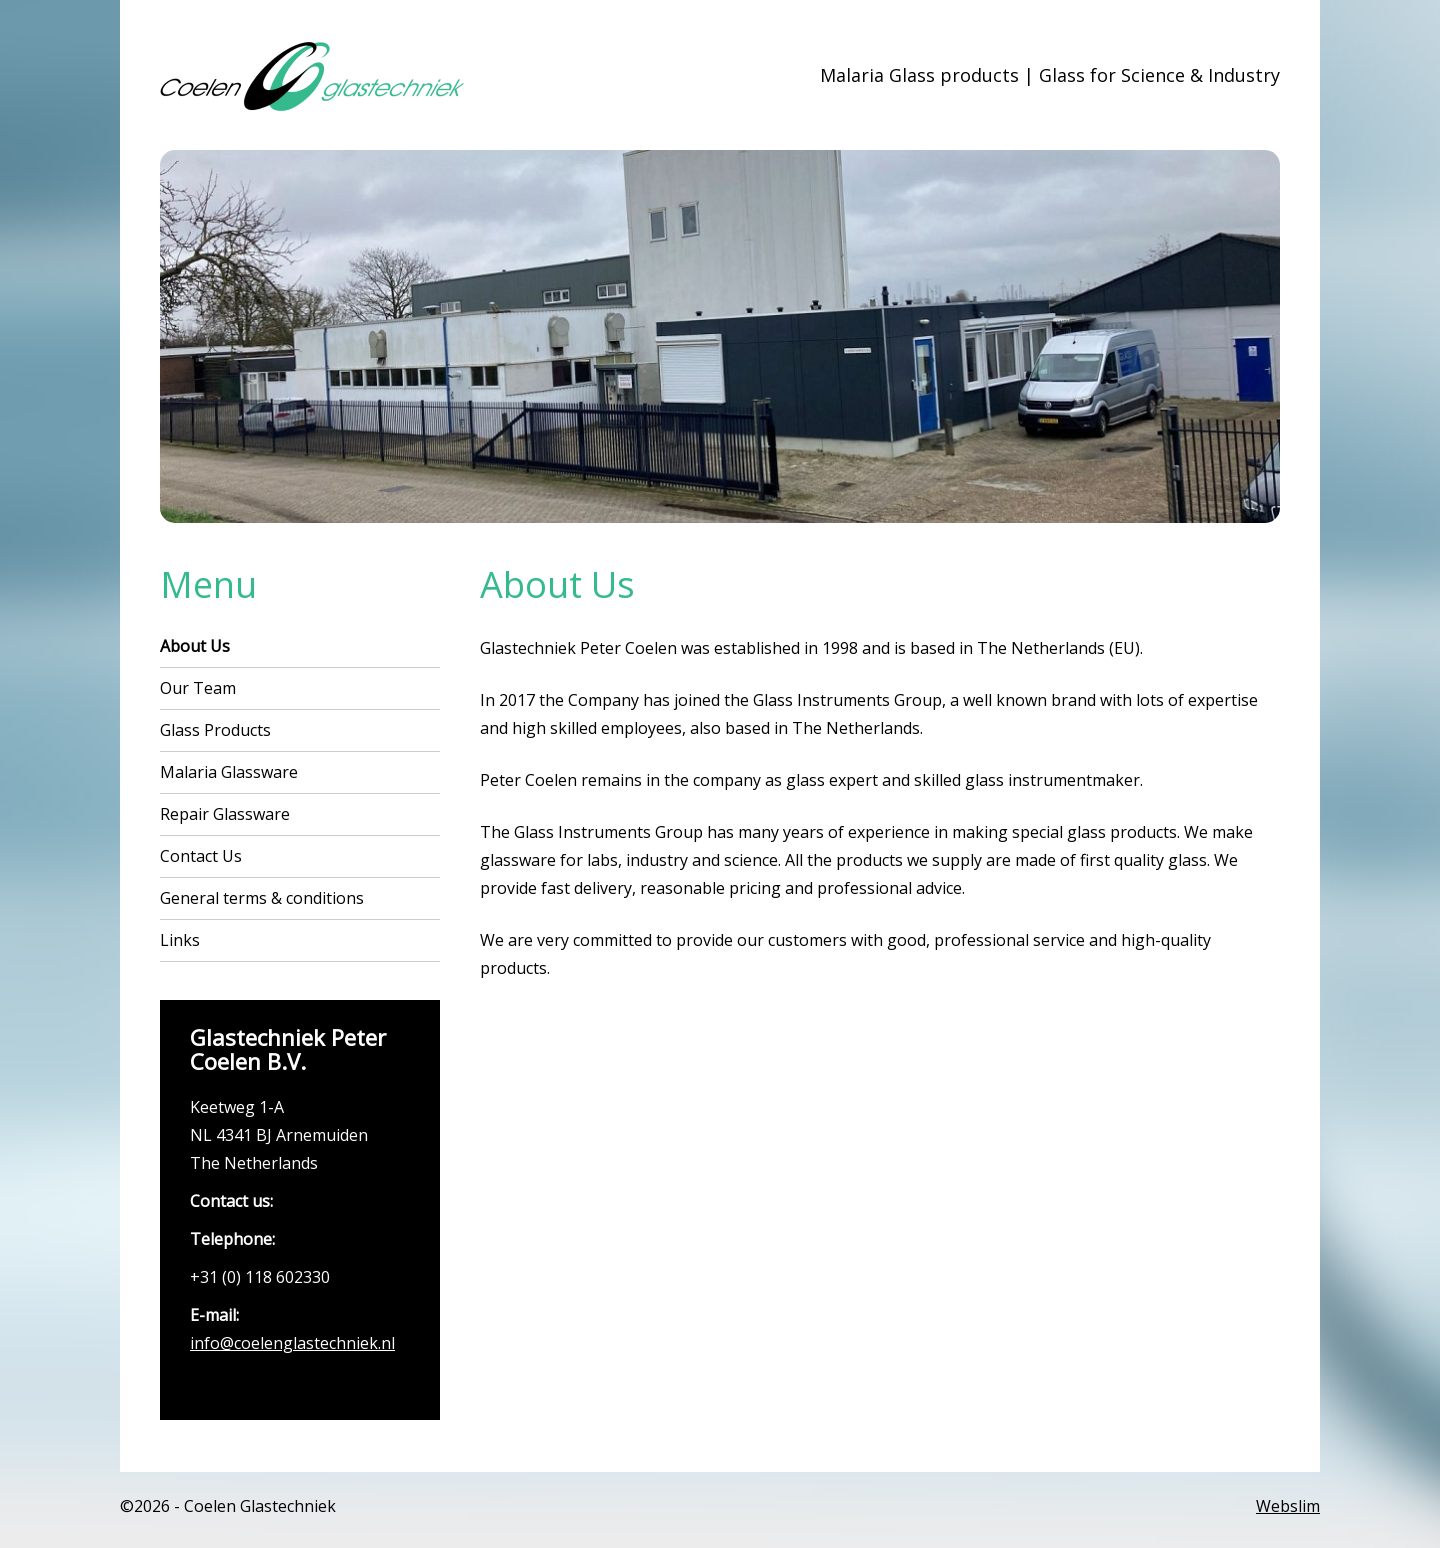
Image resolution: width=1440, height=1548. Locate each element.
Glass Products (215, 730)
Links (180, 940)
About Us (195, 646)
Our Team (198, 688)
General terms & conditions (262, 898)
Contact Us (201, 856)
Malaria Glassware (229, 772)
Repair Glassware (225, 814)
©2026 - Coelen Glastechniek (228, 1506)
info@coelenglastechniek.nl (292, 1343)
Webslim (1288, 1506)
